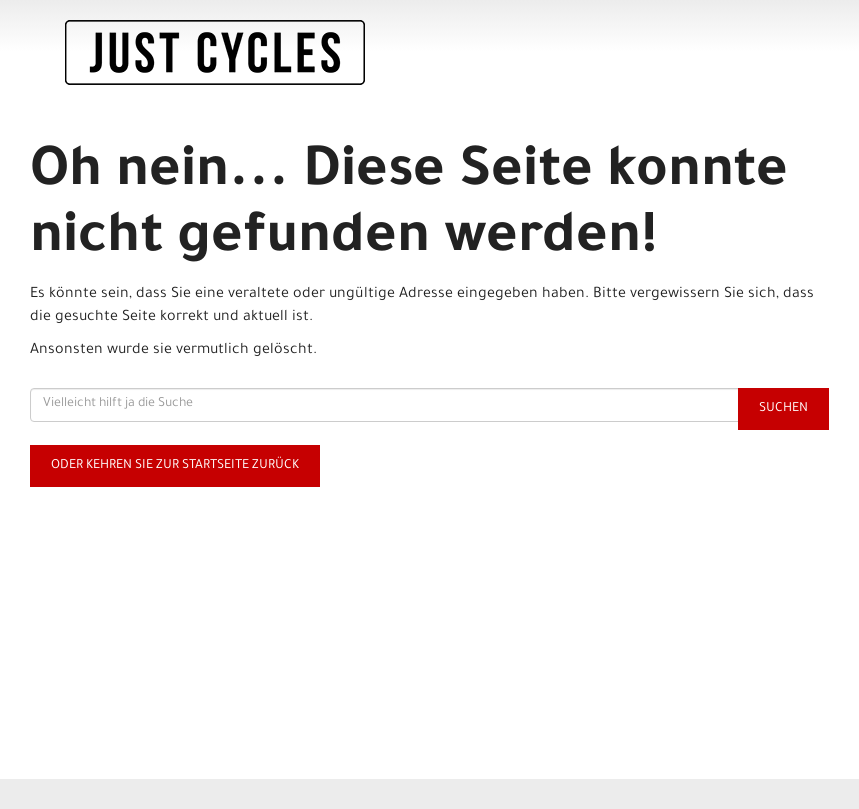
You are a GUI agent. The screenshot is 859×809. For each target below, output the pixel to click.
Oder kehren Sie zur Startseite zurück (175, 466)
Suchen (783, 409)
